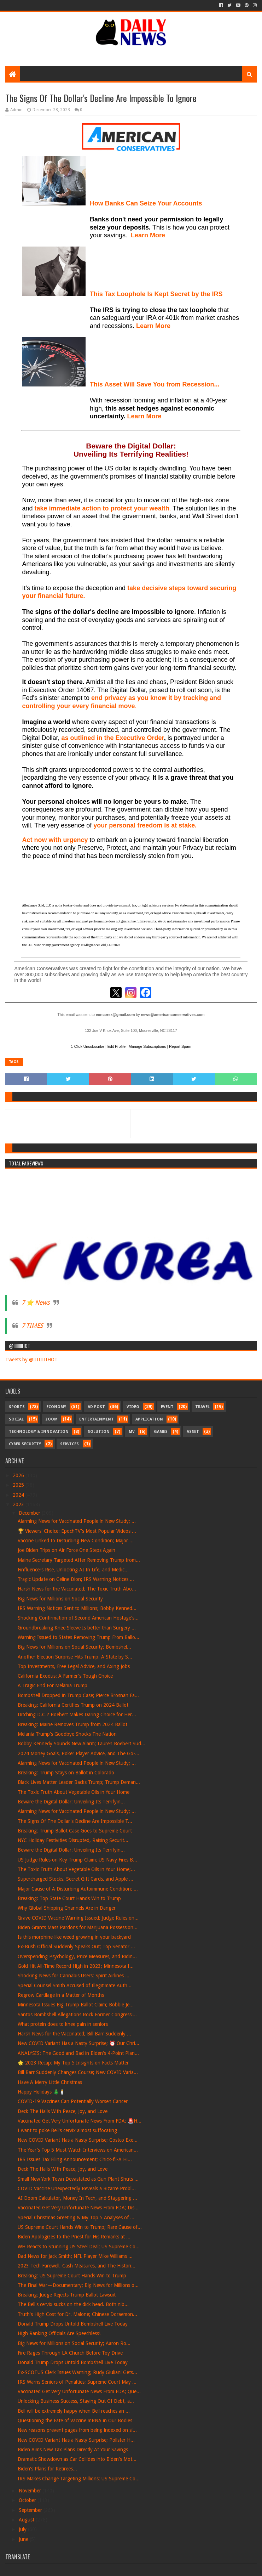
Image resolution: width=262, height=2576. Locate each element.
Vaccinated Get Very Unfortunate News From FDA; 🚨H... (79, 2121)
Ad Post (96, 1407)
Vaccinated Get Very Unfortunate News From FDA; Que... (79, 2391)
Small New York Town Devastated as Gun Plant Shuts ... (78, 2179)
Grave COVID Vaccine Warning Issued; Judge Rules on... (78, 1918)
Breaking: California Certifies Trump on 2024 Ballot (73, 1705)
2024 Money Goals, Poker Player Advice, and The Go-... (78, 1753)
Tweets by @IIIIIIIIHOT (31, 1359)
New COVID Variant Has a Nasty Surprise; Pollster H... (76, 2440)
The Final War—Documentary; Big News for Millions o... (78, 2285)
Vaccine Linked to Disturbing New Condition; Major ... (76, 1540)
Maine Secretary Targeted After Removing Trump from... (79, 1560)
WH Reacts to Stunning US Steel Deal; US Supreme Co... (79, 2246)
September (31, 2510)
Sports (17, 1407)
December (30, 1513)
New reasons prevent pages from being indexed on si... (77, 2430)
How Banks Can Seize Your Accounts (146, 203)
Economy (56, 1407)
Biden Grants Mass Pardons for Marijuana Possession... (78, 1927)
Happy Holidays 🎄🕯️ (41, 2092)
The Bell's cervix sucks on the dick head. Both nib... (73, 2304)
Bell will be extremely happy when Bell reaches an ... (74, 2411)
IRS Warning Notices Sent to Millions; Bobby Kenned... (77, 1608)
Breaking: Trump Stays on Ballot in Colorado (66, 1772)
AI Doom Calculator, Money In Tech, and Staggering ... (77, 2198)
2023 (19, 1504)
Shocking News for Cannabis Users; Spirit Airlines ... (73, 1975)
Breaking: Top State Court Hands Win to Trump (69, 1898)
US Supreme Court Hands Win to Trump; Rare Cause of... (80, 2227)
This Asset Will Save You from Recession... (155, 384)
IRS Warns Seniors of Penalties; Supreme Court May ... (77, 2382)
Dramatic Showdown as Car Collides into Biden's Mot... (77, 2459)
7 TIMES (32, 1325)
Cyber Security (25, 1444)
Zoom (51, 1419)
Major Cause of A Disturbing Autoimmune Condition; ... (78, 1889)
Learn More (153, 325)
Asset (193, 1431)
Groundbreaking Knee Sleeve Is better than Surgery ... (77, 1628)
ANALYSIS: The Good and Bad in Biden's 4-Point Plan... (78, 2053)
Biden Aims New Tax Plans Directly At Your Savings (73, 2449)
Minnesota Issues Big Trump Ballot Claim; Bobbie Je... (76, 2004)
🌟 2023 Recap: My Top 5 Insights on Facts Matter (73, 2063)
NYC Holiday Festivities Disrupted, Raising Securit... (73, 1840)
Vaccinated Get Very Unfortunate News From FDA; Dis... (78, 2207)
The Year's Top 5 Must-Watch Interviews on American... (78, 2150)
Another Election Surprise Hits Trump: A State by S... (75, 1657)
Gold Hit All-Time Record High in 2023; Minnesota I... (76, 1966)
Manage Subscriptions (147, 1046)
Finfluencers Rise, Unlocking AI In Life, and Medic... (73, 1569)
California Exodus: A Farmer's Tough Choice (65, 1676)
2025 (19, 1485)
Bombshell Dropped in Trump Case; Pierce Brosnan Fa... (78, 1695)
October (28, 2500)
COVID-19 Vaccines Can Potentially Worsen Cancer (73, 2101)
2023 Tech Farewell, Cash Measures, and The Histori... (76, 2266)
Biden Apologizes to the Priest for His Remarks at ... (74, 2236)
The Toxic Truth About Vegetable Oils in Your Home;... (76, 1869)
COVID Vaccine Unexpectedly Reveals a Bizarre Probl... (77, 2188)
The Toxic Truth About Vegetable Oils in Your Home (73, 1792)
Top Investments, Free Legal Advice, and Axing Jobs (74, 1666)
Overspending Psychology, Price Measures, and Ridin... (77, 1956)
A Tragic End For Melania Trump (52, 1685)
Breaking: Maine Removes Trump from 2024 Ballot (72, 1724)
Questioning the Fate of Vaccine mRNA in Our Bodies (75, 2420)
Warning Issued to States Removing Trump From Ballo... (78, 1637)
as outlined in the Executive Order (113, 737)
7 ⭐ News (36, 1302)
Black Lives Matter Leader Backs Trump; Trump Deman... (79, 1782)
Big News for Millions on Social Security (60, 1598)
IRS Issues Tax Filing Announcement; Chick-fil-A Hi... (75, 2159)
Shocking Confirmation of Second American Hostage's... (78, 1618)
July (23, 2529)
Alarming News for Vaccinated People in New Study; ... (77, 1521)
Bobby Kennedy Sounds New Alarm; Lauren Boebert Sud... (81, 1743)
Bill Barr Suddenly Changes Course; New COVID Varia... (78, 2072)
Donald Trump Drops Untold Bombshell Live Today (73, 2324)
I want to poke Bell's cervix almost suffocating (67, 2130)
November (30, 2490)
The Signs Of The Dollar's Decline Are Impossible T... (75, 1821)
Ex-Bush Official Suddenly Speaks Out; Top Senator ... (76, 1946)
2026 (19, 1475)
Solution (99, 1431)
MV (132, 1431)
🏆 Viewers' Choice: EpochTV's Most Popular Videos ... (77, 1531)
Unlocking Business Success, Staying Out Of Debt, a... (76, 2401)
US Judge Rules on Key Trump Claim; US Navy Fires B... (77, 1860)
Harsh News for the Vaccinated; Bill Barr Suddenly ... (74, 2033)
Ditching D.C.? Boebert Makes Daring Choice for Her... (77, 1714)
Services (69, 1444)
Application (149, 1419)
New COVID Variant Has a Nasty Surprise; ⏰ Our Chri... (78, 2043)
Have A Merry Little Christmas (50, 2082)
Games (161, 1431)
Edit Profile (116, 1046)
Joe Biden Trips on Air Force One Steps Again (66, 1550)
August (27, 2520)
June (24, 2539)
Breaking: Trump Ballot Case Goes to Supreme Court (75, 1831)
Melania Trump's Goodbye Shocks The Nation (67, 1734)
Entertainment (96, 1419)
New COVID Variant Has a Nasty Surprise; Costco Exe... (78, 2140)
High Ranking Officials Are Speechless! (59, 2333)
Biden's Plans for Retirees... (47, 2469)
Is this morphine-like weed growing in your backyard (74, 1937)
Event (167, 1407)
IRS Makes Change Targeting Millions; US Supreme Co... (79, 2478)
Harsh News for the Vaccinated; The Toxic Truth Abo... (77, 1589)
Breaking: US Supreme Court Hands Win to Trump (72, 2275)
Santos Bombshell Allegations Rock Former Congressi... (77, 2014)
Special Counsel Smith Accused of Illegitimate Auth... (75, 1985)
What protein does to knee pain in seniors (63, 2024)
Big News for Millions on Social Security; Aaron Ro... (74, 2343)
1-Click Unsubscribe (87, 1046)
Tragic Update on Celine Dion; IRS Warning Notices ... (76, 1579)
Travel (202, 1407)
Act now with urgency (55, 839)
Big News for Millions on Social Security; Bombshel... (74, 1647)
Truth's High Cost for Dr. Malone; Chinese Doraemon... (77, 2314)
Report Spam (180, 1046)
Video (133, 1407)
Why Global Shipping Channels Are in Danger (67, 1908)
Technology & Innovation (39, 1431)
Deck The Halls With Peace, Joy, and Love (62, 2111)
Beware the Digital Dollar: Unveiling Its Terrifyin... (71, 1801)
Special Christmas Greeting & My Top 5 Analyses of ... (76, 2217)
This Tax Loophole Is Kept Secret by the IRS (156, 294)
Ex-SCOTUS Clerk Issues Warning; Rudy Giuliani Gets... (77, 2372)
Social (16, 1419)
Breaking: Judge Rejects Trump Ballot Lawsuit (67, 2295)
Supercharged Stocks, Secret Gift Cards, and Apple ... (75, 1879)
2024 (19, 1495)
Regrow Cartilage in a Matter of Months (61, 1995)
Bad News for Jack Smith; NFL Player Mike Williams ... (75, 2256)
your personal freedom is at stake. (145, 825)
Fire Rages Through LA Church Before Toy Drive (70, 2353)
